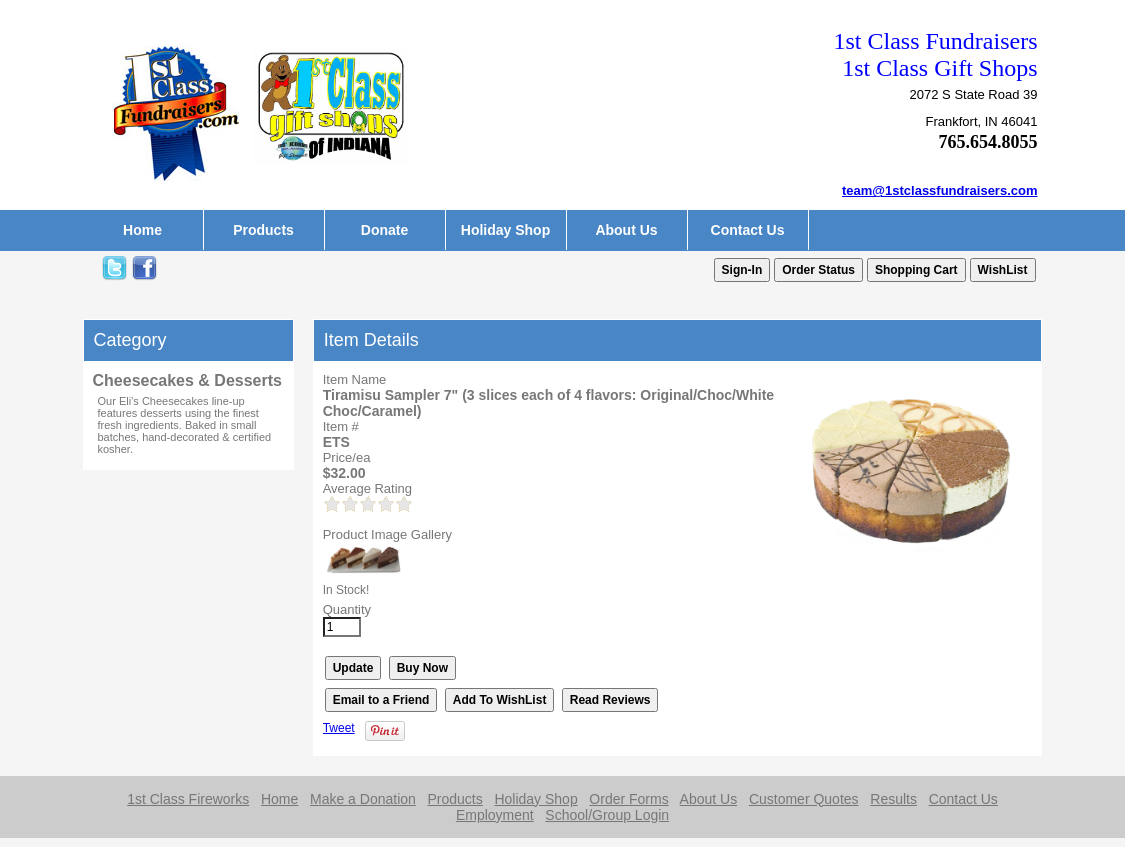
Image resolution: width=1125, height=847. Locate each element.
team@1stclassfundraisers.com (940, 190)
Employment (495, 815)
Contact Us (748, 230)
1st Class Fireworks (188, 799)
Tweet (339, 728)
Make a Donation (363, 799)
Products (263, 230)
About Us (626, 230)
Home (142, 230)
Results (893, 799)
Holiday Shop (505, 230)
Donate (384, 230)
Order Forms (628, 799)
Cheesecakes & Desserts (187, 380)
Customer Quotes (804, 799)
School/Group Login (607, 815)
